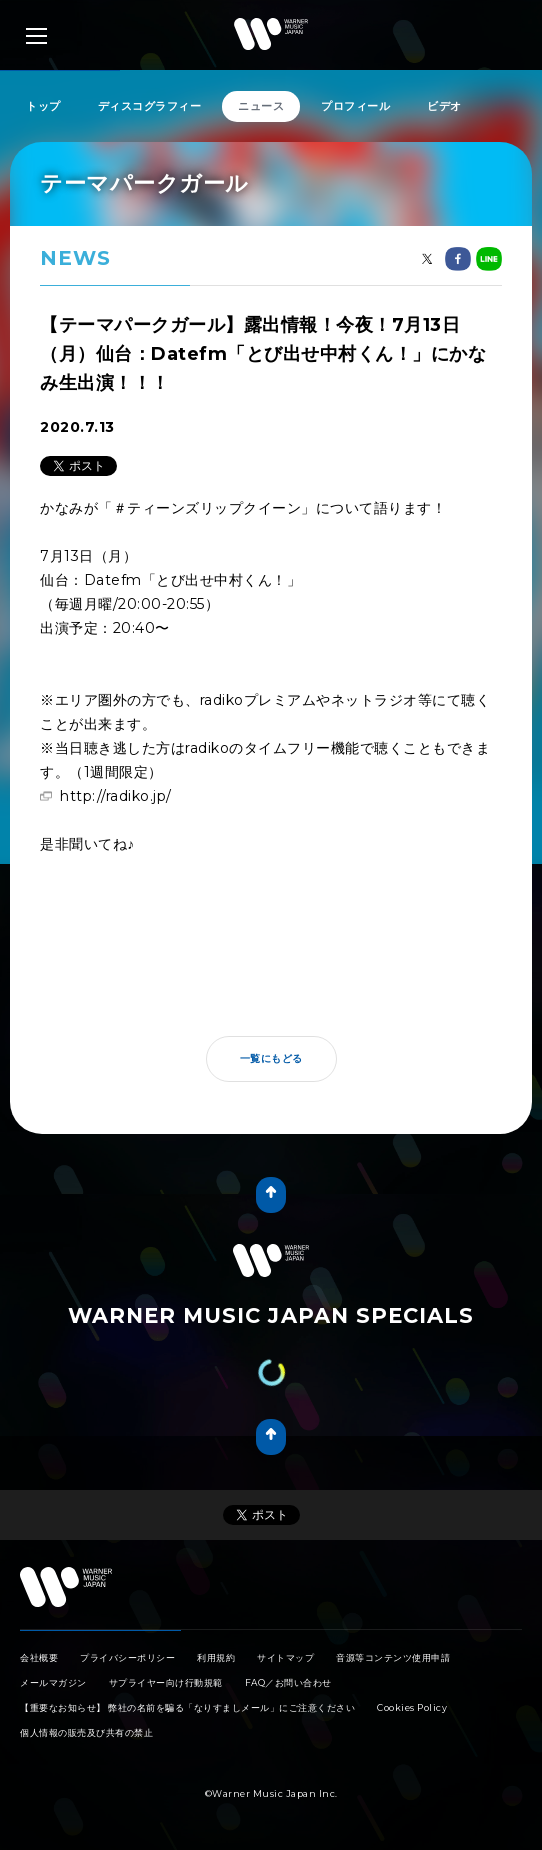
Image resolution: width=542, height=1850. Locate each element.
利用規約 (216, 1657)
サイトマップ (285, 1657)
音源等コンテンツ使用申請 (393, 1657)
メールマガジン (53, 1682)
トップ (43, 106)
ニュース (261, 106)
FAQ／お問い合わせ (288, 1682)
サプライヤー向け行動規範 (166, 1682)
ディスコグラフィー (150, 106)
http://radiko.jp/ (116, 796)
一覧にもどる (271, 1058)
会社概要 (39, 1657)
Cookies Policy (412, 1707)
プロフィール (355, 106)
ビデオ (444, 106)
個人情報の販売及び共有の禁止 (86, 1732)
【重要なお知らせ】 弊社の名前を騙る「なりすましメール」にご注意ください (187, 1707)
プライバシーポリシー (127, 1657)
